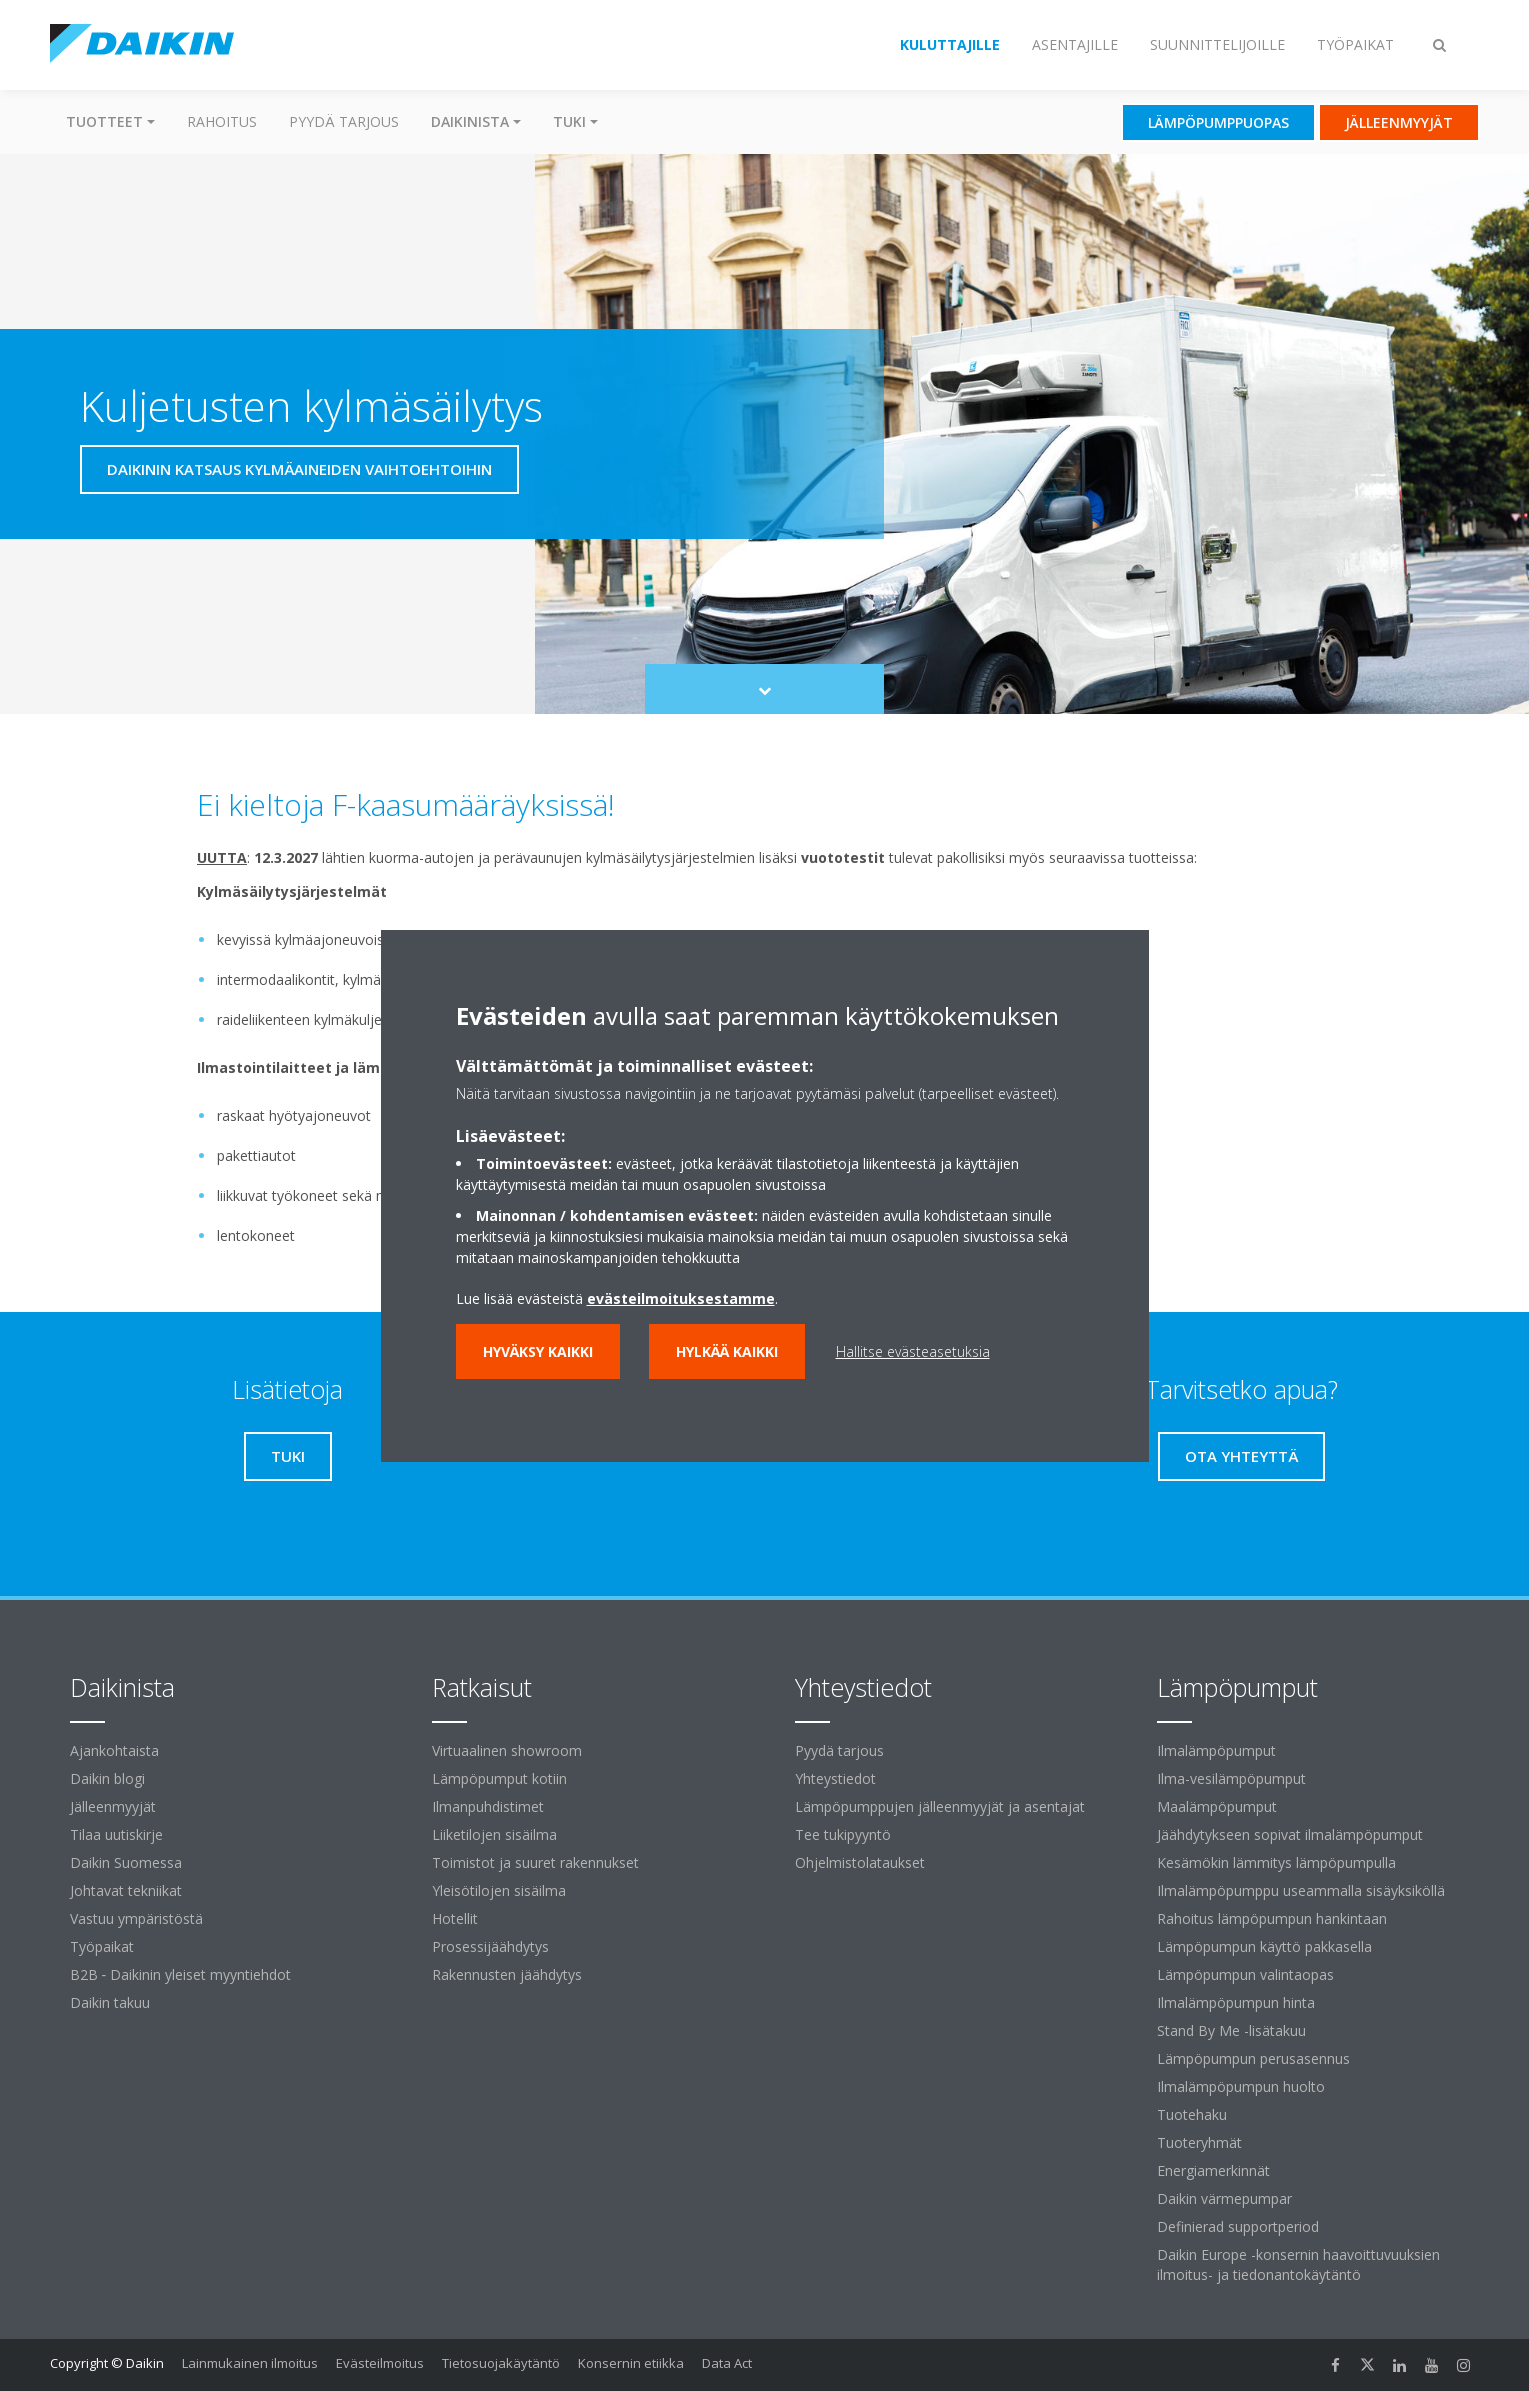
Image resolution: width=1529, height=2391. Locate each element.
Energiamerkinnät (1213, 2170)
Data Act (727, 2363)
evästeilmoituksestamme (681, 1298)
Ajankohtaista (114, 1750)
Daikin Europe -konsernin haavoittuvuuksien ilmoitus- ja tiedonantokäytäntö (1298, 2264)
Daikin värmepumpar (1224, 2198)
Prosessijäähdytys (490, 1946)
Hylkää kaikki (727, 1351)
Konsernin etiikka (631, 2363)
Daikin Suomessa (126, 1862)
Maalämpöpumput (1217, 1806)
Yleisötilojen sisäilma (499, 1890)
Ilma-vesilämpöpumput (1231, 1778)
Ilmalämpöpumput (1216, 1750)
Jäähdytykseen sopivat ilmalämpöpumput (1290, 1834)
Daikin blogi (107, 1778)
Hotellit (455, 1918)
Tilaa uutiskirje (116, 1834)
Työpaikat (102, 1946)
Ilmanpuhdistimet (488, 1806)
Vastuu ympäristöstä (136, 1918)
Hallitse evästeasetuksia (913, 1351)
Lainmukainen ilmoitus (250, 2363)
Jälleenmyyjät (113, 1806)
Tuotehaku (1192, 2114)
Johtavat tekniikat (126, 1890)
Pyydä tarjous (344, 121)
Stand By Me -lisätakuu (1231, 2030)
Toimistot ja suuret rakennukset (535, 1862)
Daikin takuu (110, 2002)
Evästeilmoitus (380, 2363)
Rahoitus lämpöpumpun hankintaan (1272, 1918)
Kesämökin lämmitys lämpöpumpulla (1276, 1862)
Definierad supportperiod (1238, 2226)
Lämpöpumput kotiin (499, 1778)
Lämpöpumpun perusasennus (1253, 2058)
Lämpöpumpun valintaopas (1245, 1974)
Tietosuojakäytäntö (501, 2363)
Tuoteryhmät (1199, 2142)
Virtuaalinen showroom (507, 1750)
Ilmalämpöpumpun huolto (1241, 2086)
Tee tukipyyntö (843, 1834)
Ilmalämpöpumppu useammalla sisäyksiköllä (1301, 1890)
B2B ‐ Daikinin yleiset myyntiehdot (181, 1974)
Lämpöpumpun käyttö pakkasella (1264, 1946)
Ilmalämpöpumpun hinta (1236, 2002)
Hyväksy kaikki (538, 1351)
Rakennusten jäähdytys (507, 1974)
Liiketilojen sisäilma (494, 1834)
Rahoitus (222, 121)
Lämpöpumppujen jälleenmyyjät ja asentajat (940, 1806)
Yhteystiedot (835, 1778)
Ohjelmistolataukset (860, 1862)
